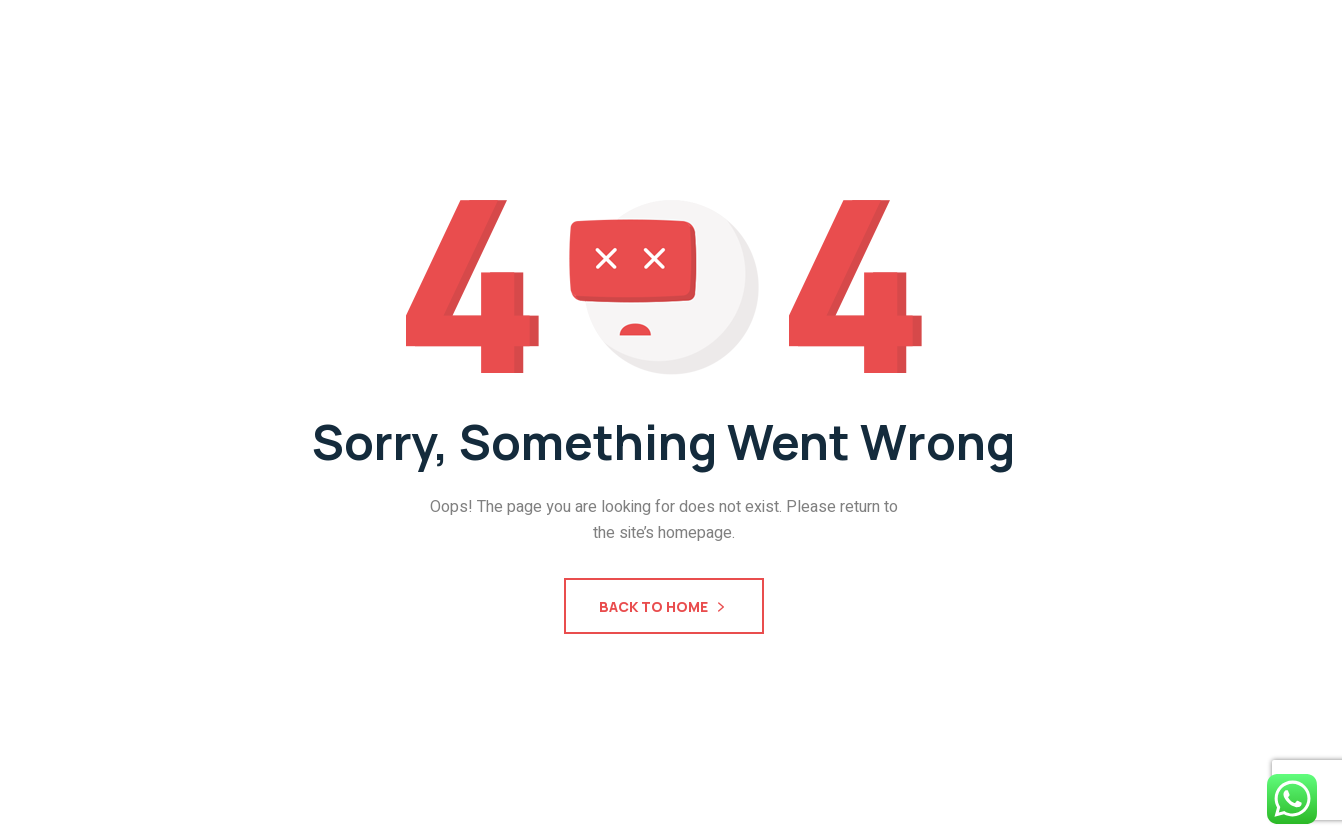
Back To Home (664, 608)
